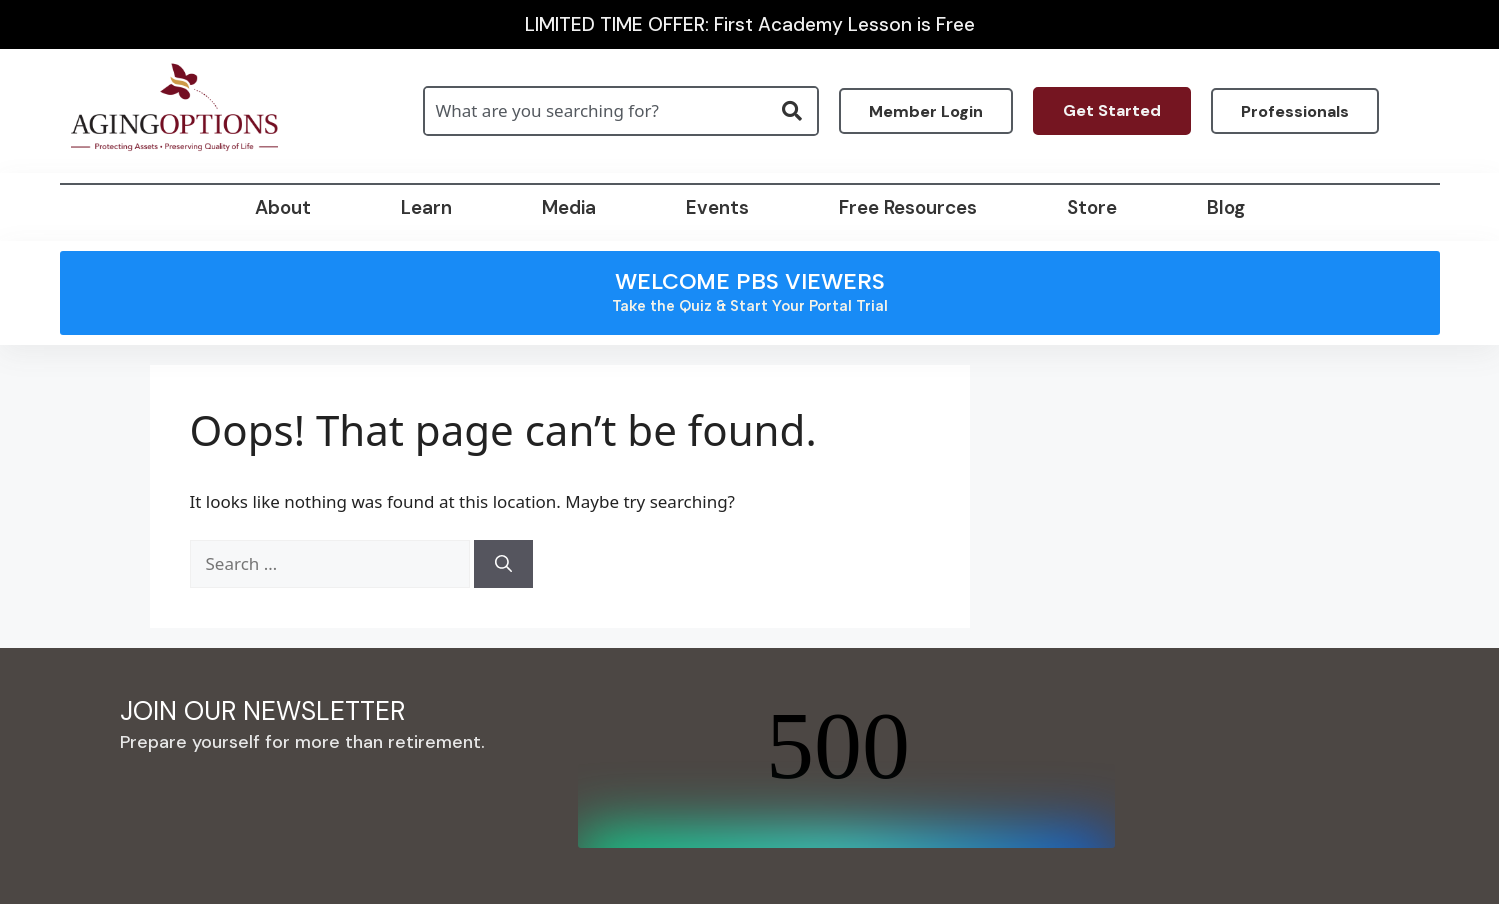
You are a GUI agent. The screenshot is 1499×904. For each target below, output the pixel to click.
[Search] (503, 564)
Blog (1226, 207)
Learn (426, 207)
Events (717, 207)
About (283, 207)
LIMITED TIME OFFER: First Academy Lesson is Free (750, 24)
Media (569, 207)
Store (1092, 207)
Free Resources (908, 207)
